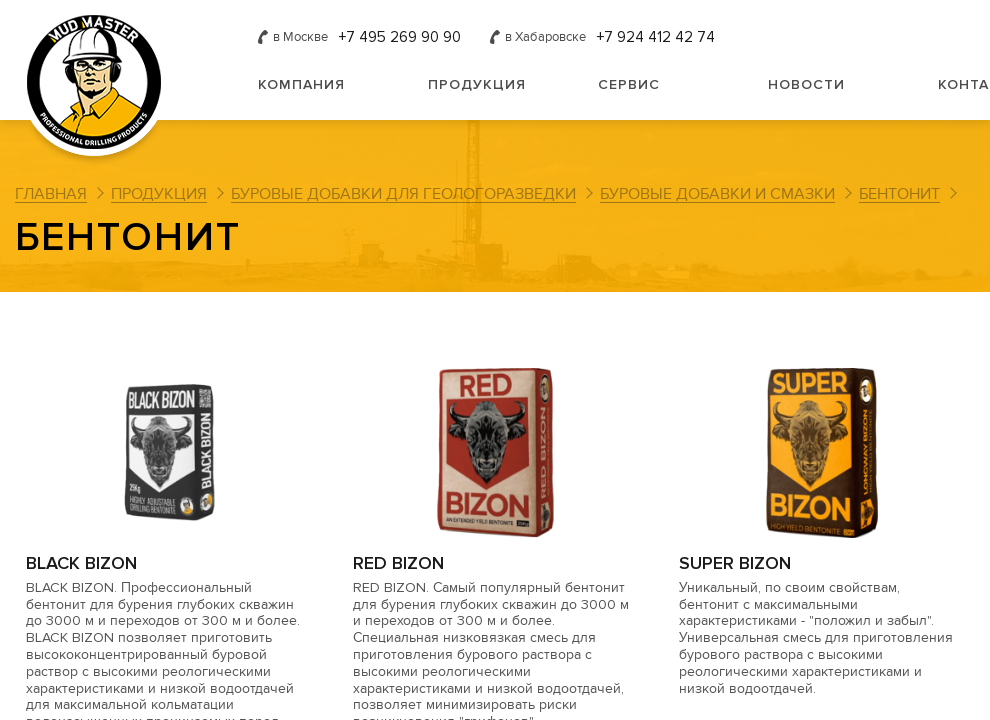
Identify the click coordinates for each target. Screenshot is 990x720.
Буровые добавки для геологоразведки (403, 194)
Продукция (477, 84)
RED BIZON (398, 563)
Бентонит (899, 194)
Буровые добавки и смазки (717, 194)
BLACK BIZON (81, 563)
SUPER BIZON (735, 563)
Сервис (629, 84)
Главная (51, 194)
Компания (301, 84)
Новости (806, 84)
